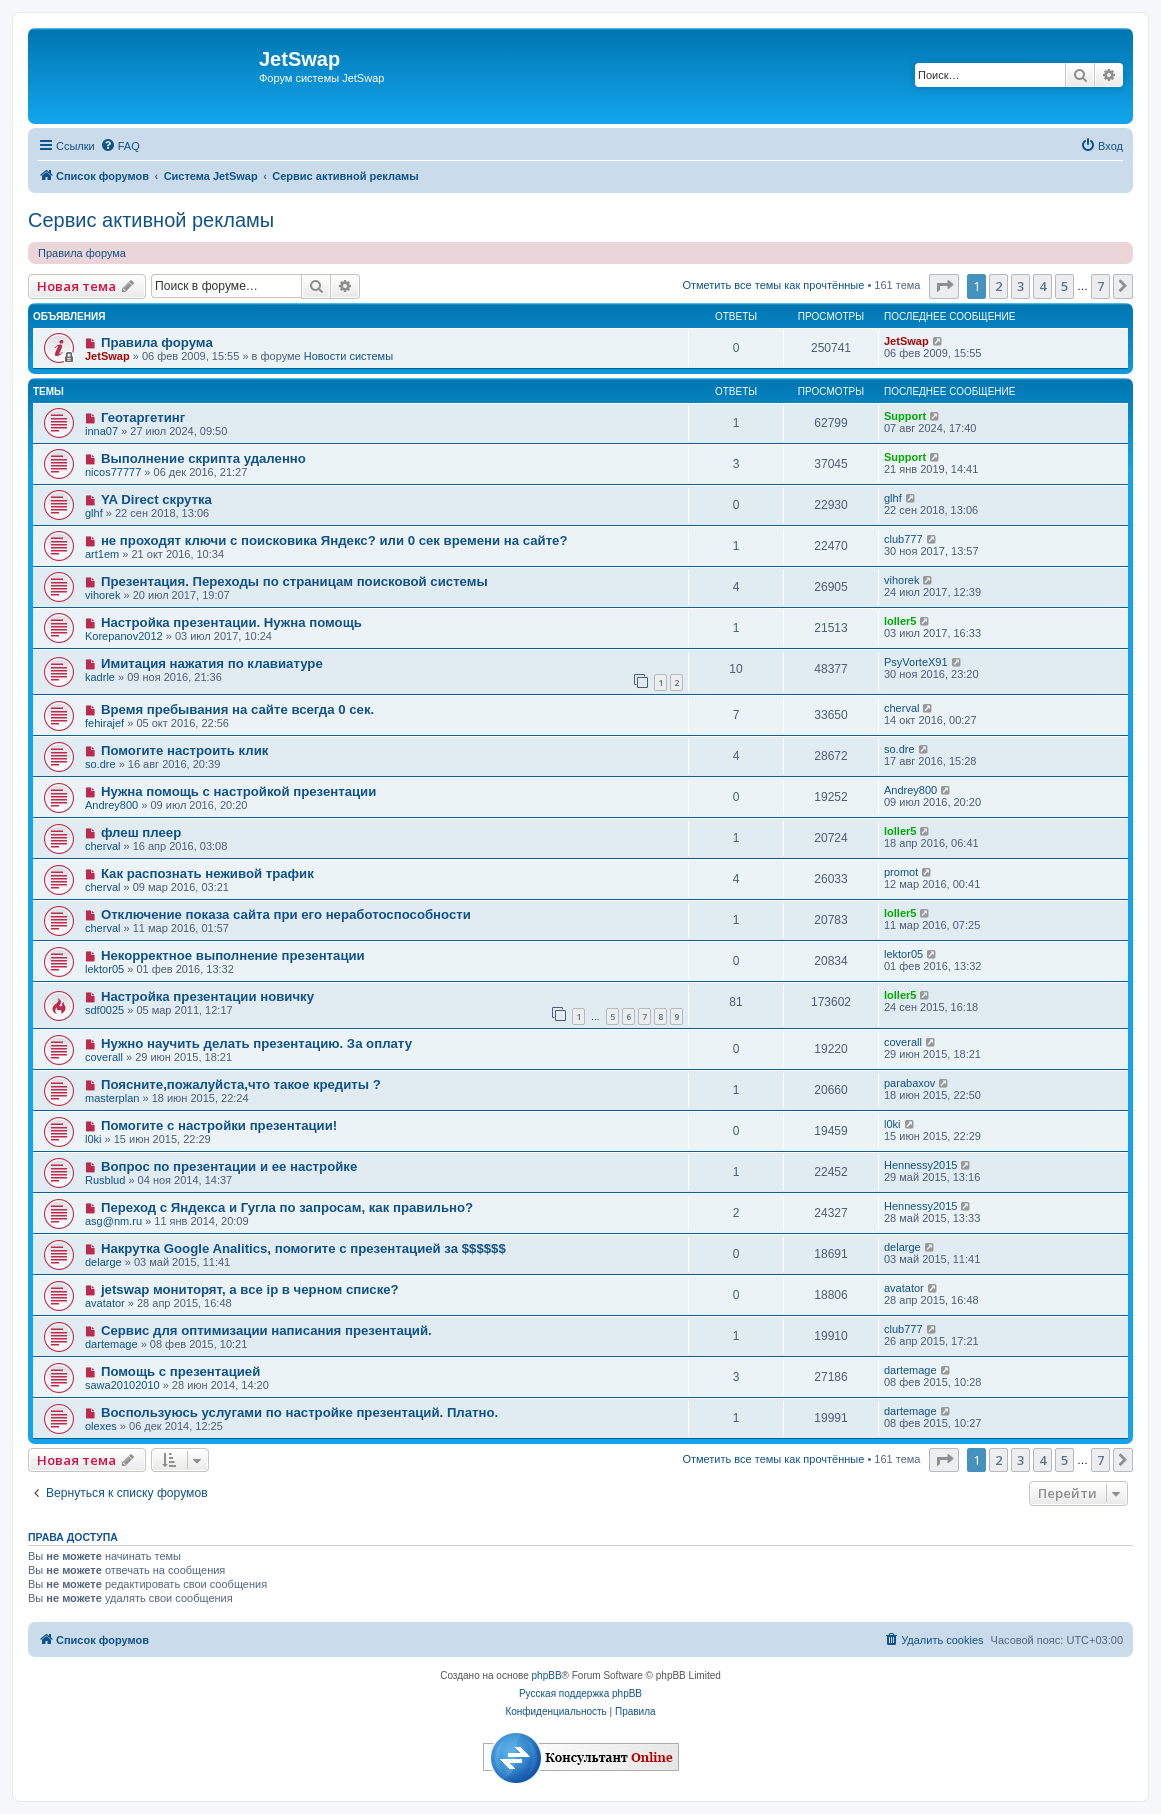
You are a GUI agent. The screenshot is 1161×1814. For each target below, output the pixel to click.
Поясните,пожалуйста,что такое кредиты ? (241, 1084)
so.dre (100, 764)
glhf (94, 513)
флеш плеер (141, 832)
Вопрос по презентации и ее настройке (229, 1166)
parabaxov (909, 1083)
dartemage (111, 1344)
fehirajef (104, 723)
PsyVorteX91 (916, 662)
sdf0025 (104, 1010)
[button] (944, 286)
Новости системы (348, 356)
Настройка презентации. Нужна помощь (231, 622)
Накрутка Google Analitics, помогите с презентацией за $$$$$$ (303, 1248)
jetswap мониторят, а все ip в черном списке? (250, 1289)
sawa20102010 (122, 1385)
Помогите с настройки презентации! (219, 1125)
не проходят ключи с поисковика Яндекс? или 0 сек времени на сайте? (334, 540)
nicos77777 (113, 472)
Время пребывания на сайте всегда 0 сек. (237, 709)
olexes (101, 1426)
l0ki (93, 1139)
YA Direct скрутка (156, 499)
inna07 (101, 431)
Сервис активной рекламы (151, 220)
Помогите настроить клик (184, 750)
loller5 (900, 621)
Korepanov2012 (124, 636)
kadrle (100, 677)
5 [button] (1064, 286)
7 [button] (1100, 286)
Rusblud (105, 1180)
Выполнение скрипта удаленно (203, 458)
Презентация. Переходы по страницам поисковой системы (294, 581)
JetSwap (107, 356)
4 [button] (1042, 286)
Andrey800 (111, 805)
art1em (102, 554)
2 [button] (998, 286)
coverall (104, 1057)
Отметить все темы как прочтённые (773, 285)
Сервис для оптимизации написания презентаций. (266, 1330)
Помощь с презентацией (180, 1371)
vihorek (102, 595)
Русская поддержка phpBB (580, 1693)
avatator (105, 1303)
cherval (901, 708)
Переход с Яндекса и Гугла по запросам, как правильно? (287, 1207)
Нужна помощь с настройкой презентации (238, 791)
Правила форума (82, 253)
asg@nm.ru (113, 1221)
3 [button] (1020, 286)
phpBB (547, 1675)
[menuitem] (120, 146)
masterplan (112, 1098)
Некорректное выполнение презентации (233, 955)
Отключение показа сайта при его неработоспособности (286, 914)
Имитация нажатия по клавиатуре (212, 663)
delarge (103, 1262)
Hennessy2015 (920, 1165)
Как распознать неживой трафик (207, 873)
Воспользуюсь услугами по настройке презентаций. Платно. (299, 1412)
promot (901, 872)
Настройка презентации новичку (207, 996)
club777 (903, 539)
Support (905, 416)
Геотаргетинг (143, 417)
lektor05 (104, 969)
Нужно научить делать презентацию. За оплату (256, 1043)
